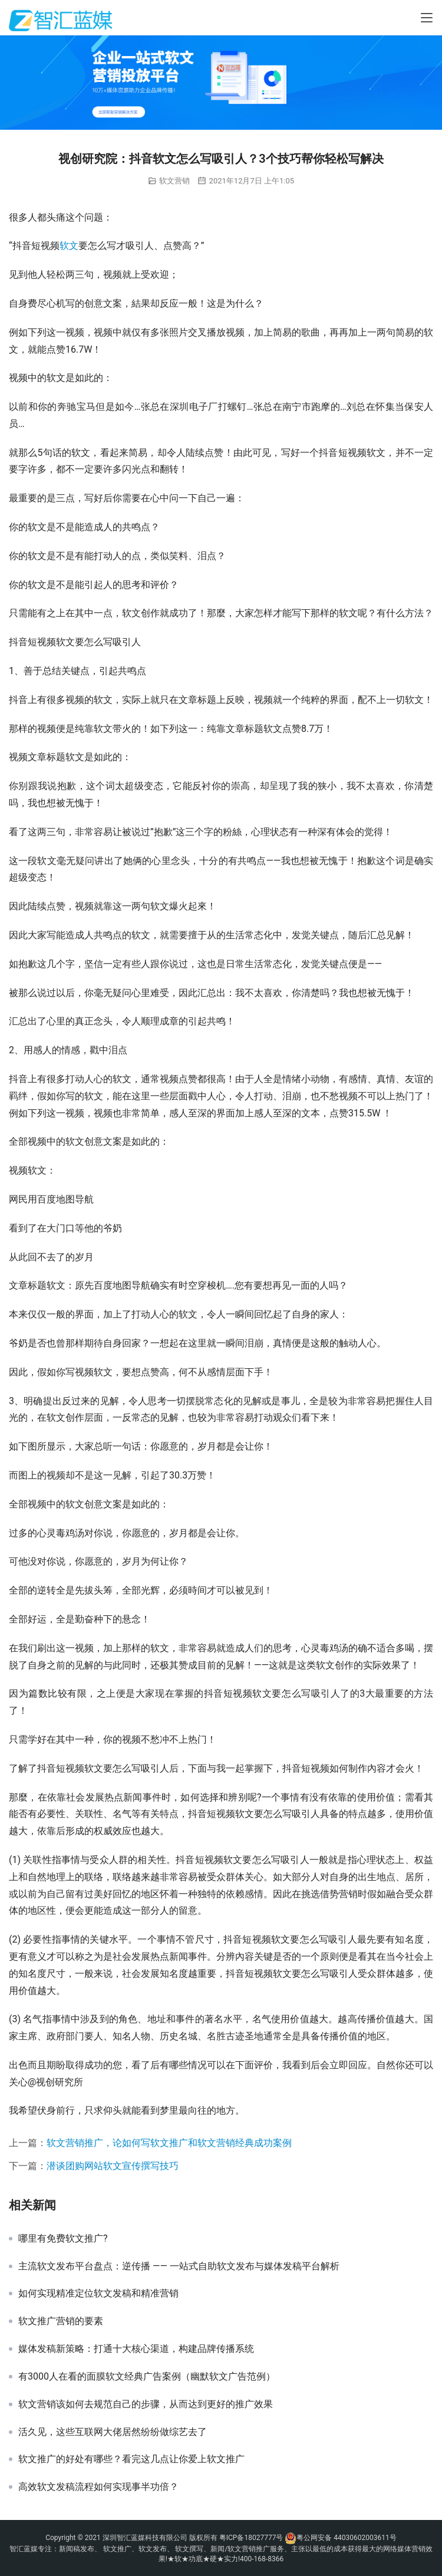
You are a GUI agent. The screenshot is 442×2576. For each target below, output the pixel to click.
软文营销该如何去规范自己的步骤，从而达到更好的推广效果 (145, 2404)
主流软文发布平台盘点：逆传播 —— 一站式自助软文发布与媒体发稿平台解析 (178, 2266)
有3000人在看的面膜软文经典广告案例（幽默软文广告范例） (146, 2376)
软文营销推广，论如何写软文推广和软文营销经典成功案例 (169, 2142)
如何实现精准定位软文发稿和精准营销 (98, 2293)
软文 (69, 245)
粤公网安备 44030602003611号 (346, 2538)
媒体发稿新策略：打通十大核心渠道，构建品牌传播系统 (136, 2349)
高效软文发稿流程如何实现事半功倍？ (98, 2487)
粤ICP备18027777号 (251, 2538)
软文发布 (152, 2549)
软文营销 (174, 180)
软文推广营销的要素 (60, 2321)
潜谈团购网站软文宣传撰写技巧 (113, 2165)
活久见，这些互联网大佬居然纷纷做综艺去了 (112, 2432)
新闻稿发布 (76, 2549)
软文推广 (117, 2549)
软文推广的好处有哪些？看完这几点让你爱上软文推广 (131, 2459)
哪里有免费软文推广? (63, 2238)
